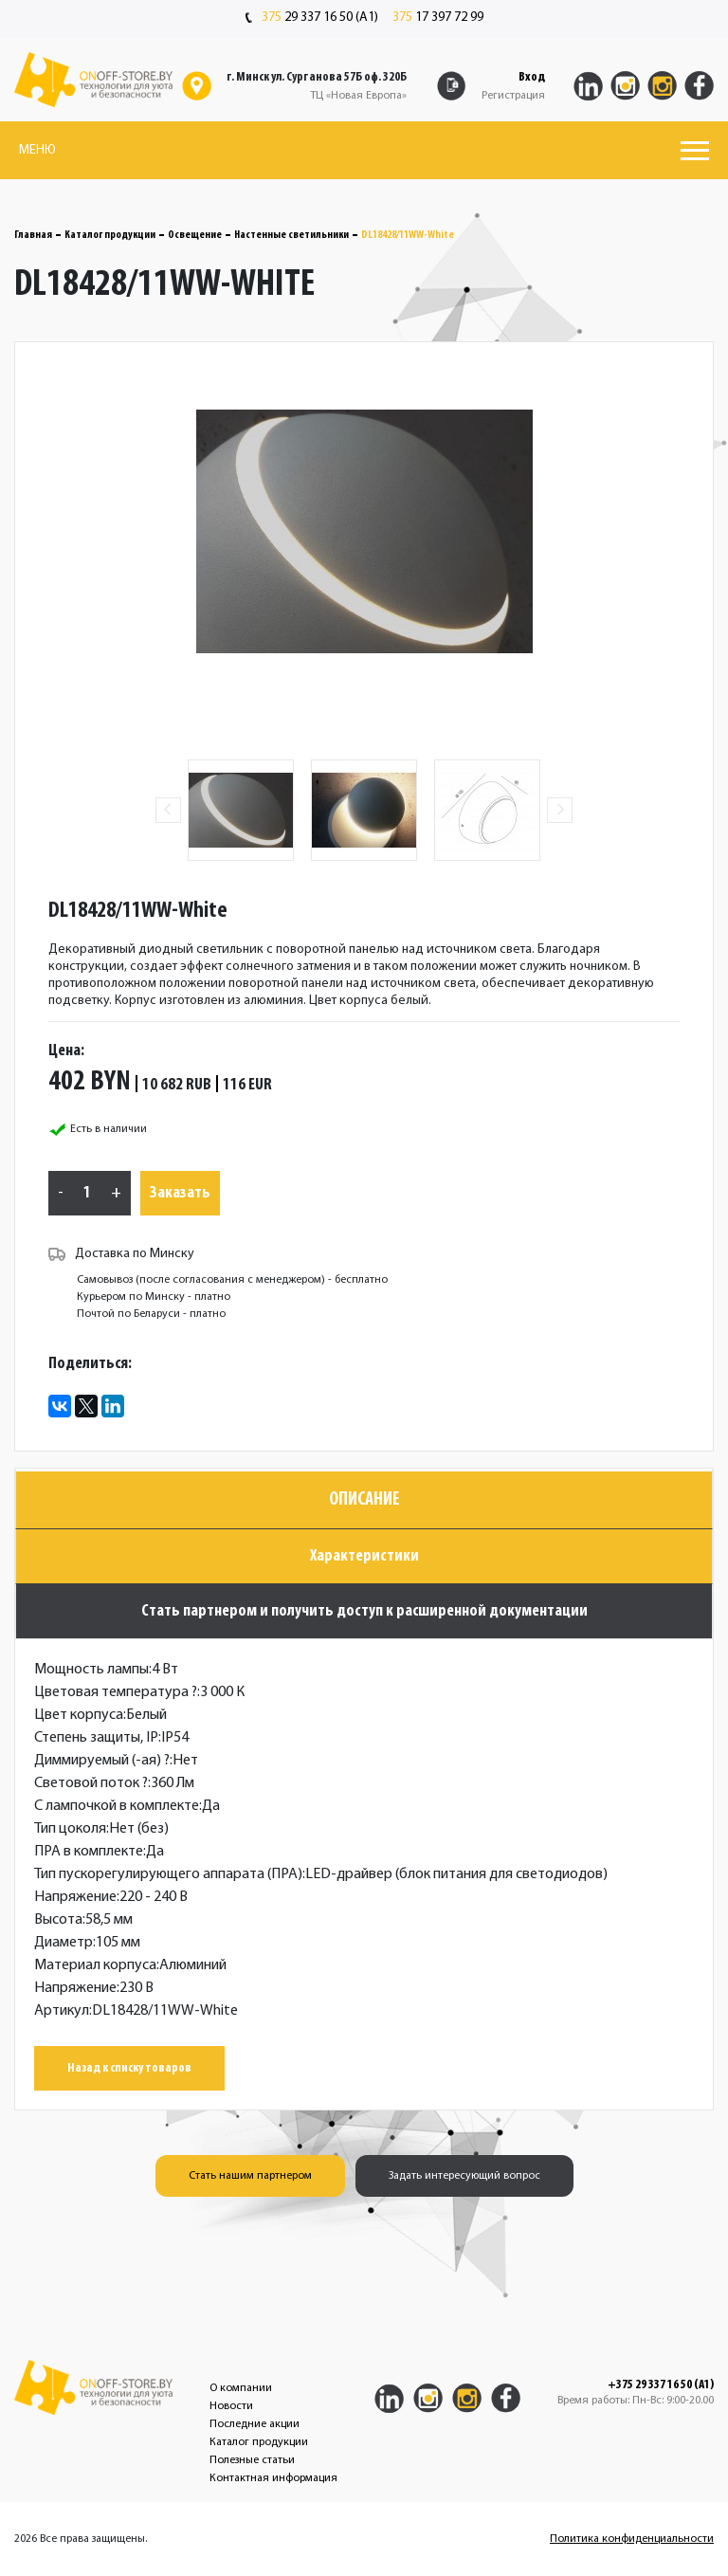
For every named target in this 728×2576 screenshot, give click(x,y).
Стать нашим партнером (250, 2176)
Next (560, 810)
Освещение (195, 235)
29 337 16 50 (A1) (312, 18)
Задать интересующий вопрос (464, 2176)
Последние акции (254, 2424)
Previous (168, 810)
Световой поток (91, 1783)
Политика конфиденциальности (632, 2539)
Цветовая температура (115, 1692)
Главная (33, 235)
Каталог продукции (109, 235)
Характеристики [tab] (364, 1556)
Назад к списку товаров (129, 2068)
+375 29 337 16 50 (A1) (661, 2385)
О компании (240, 2388)
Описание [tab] (364, 1499)
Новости (231, 2406)
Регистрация (513, 95)
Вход (532, 77)
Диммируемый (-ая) (102, 1760)
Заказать (180, 1193)
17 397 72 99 (437, 18)
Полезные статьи (252, 2460)
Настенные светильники (291, 235)
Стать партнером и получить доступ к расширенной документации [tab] (364, 1611)
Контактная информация (273, 2478)
